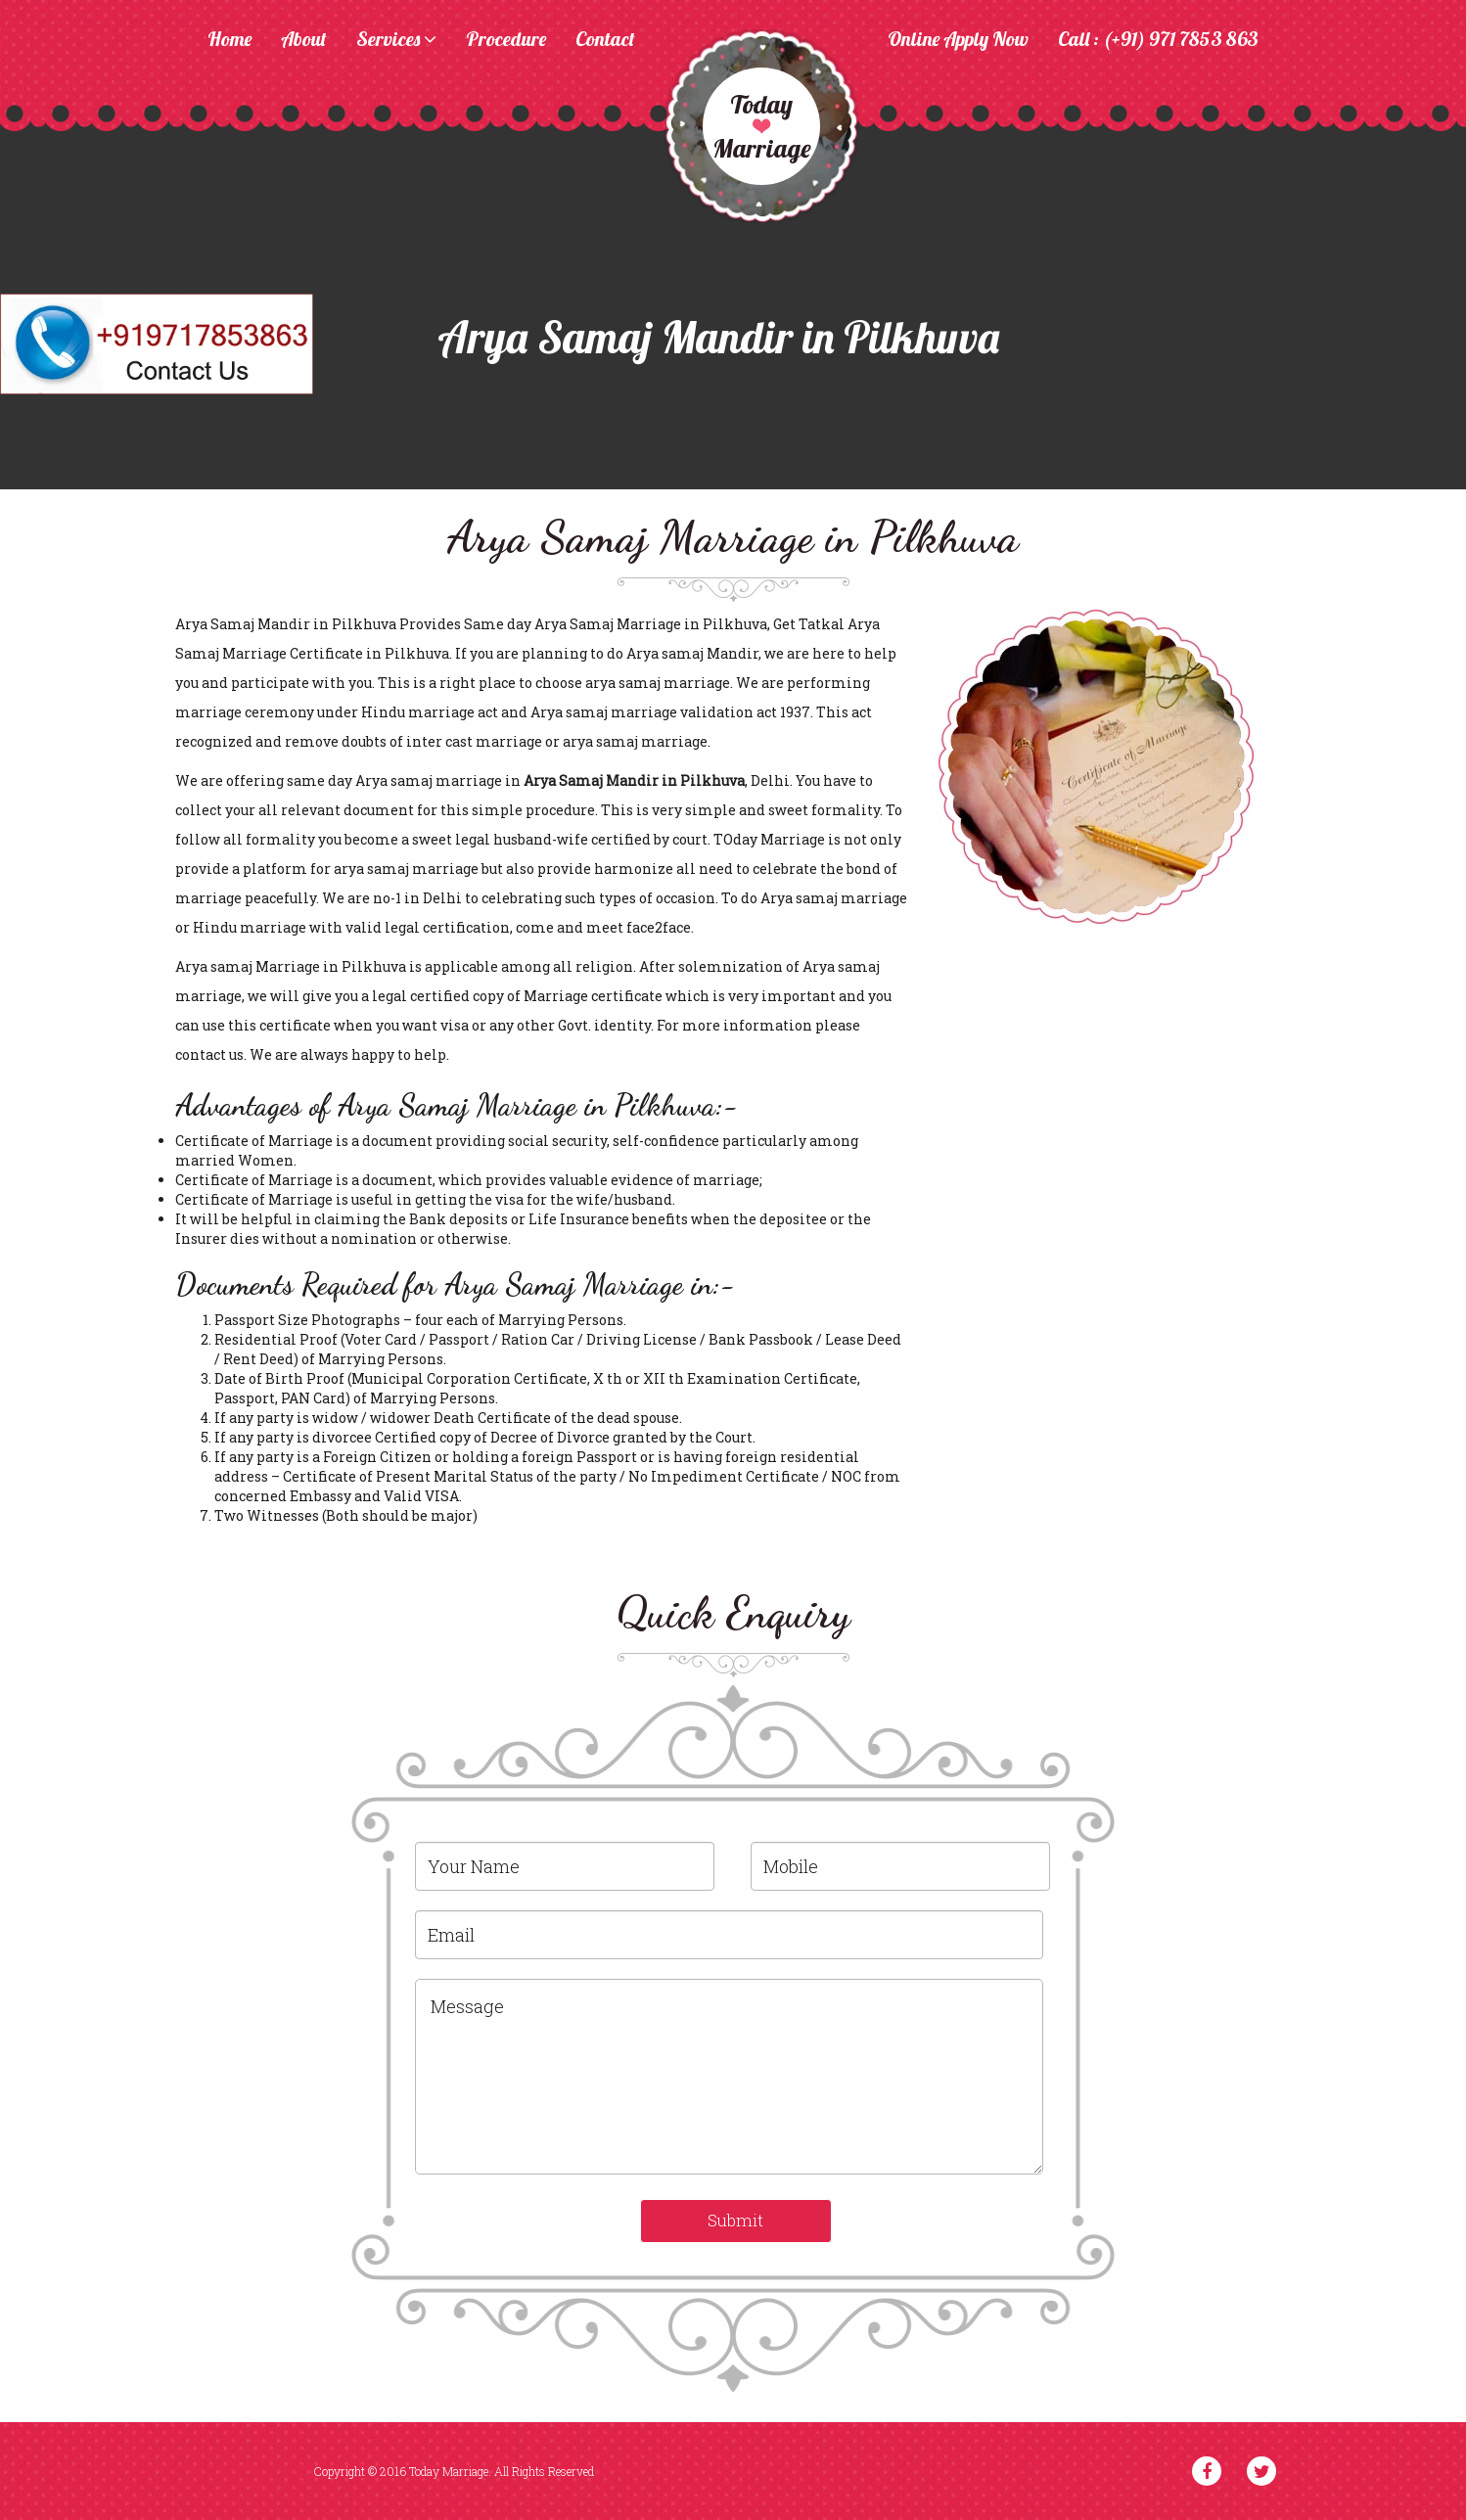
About (304, 40)
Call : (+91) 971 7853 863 (1158, 40)
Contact (605, 40)
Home (229, 40)
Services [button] (396, 40)
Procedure (506, 40)
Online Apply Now (958, 40)
